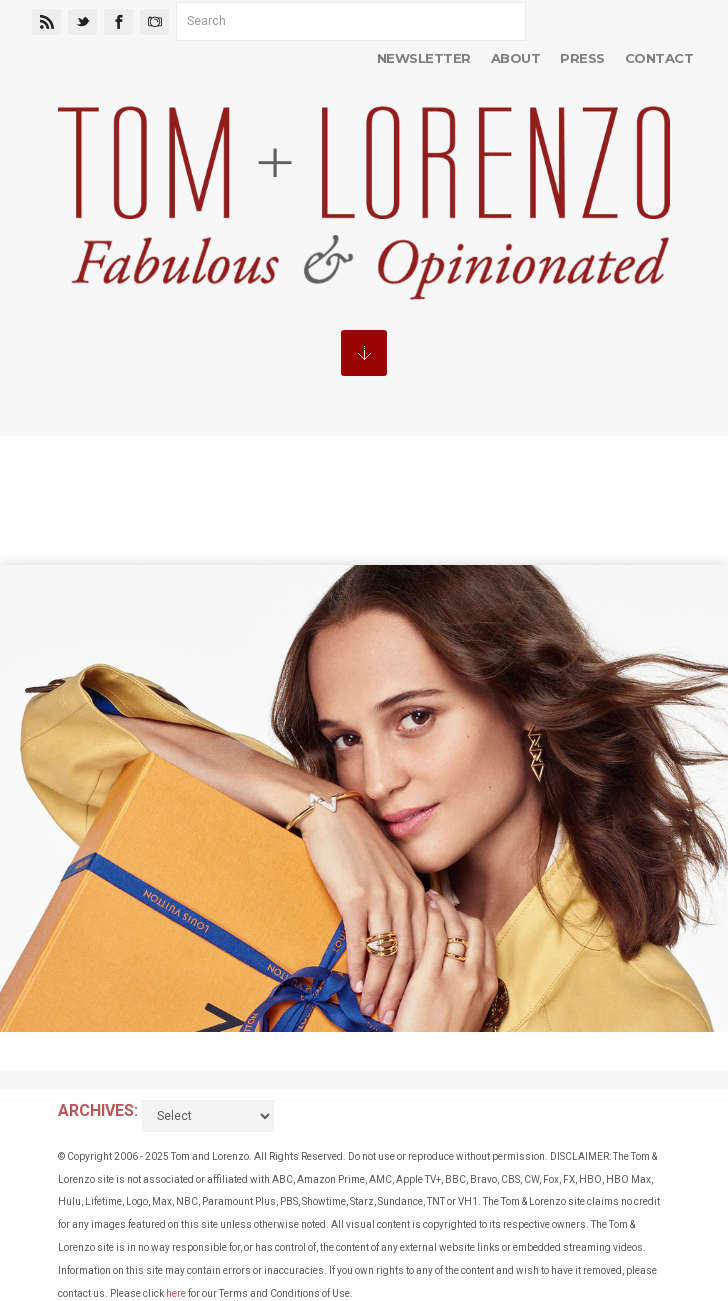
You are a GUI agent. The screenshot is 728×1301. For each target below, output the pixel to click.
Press (582, 58)
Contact (659, 58)
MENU (364, 353)
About (515, 58)
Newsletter (424, 58)
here (176, 1293)
